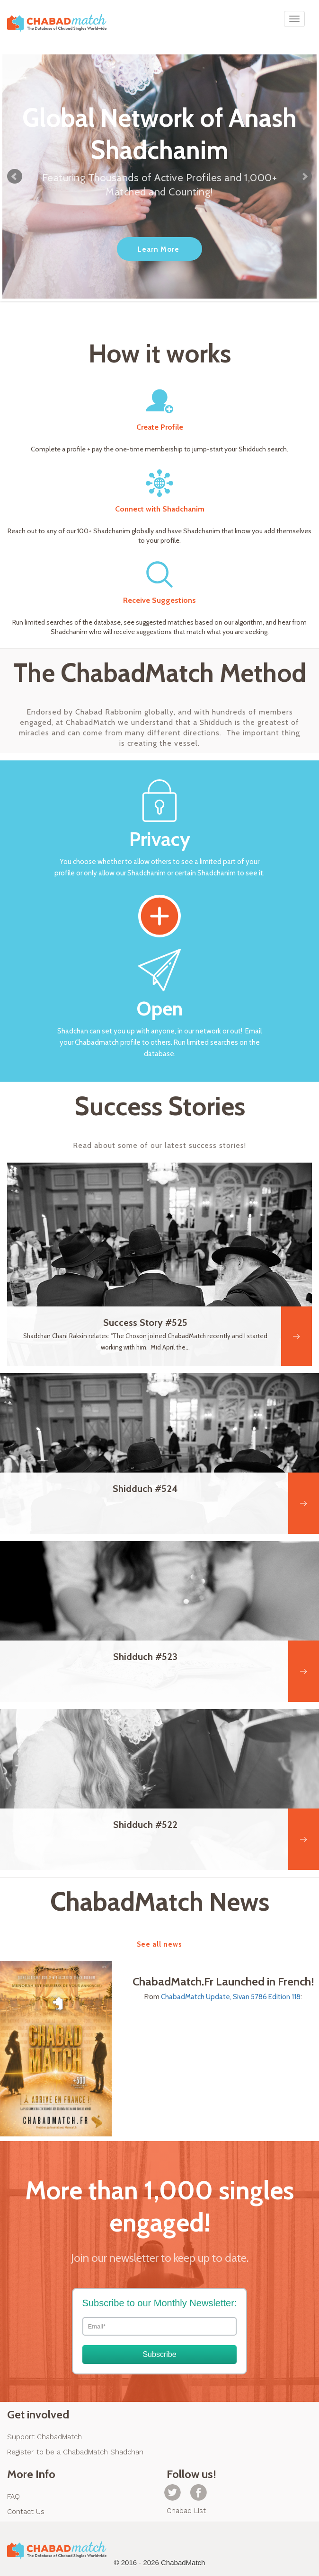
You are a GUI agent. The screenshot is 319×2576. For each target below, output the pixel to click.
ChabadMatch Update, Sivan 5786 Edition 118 (231, 1997)
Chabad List (186, 2510)
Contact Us (25, 2511)
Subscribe (159, 2354)
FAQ (13, 2496)
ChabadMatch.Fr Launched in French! (223, 1981)
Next (304, 176)
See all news (159, 1944)
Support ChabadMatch (44, 2437)
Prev (14, 176)
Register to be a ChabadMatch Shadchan (75, 2452)
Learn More (158, 249)
